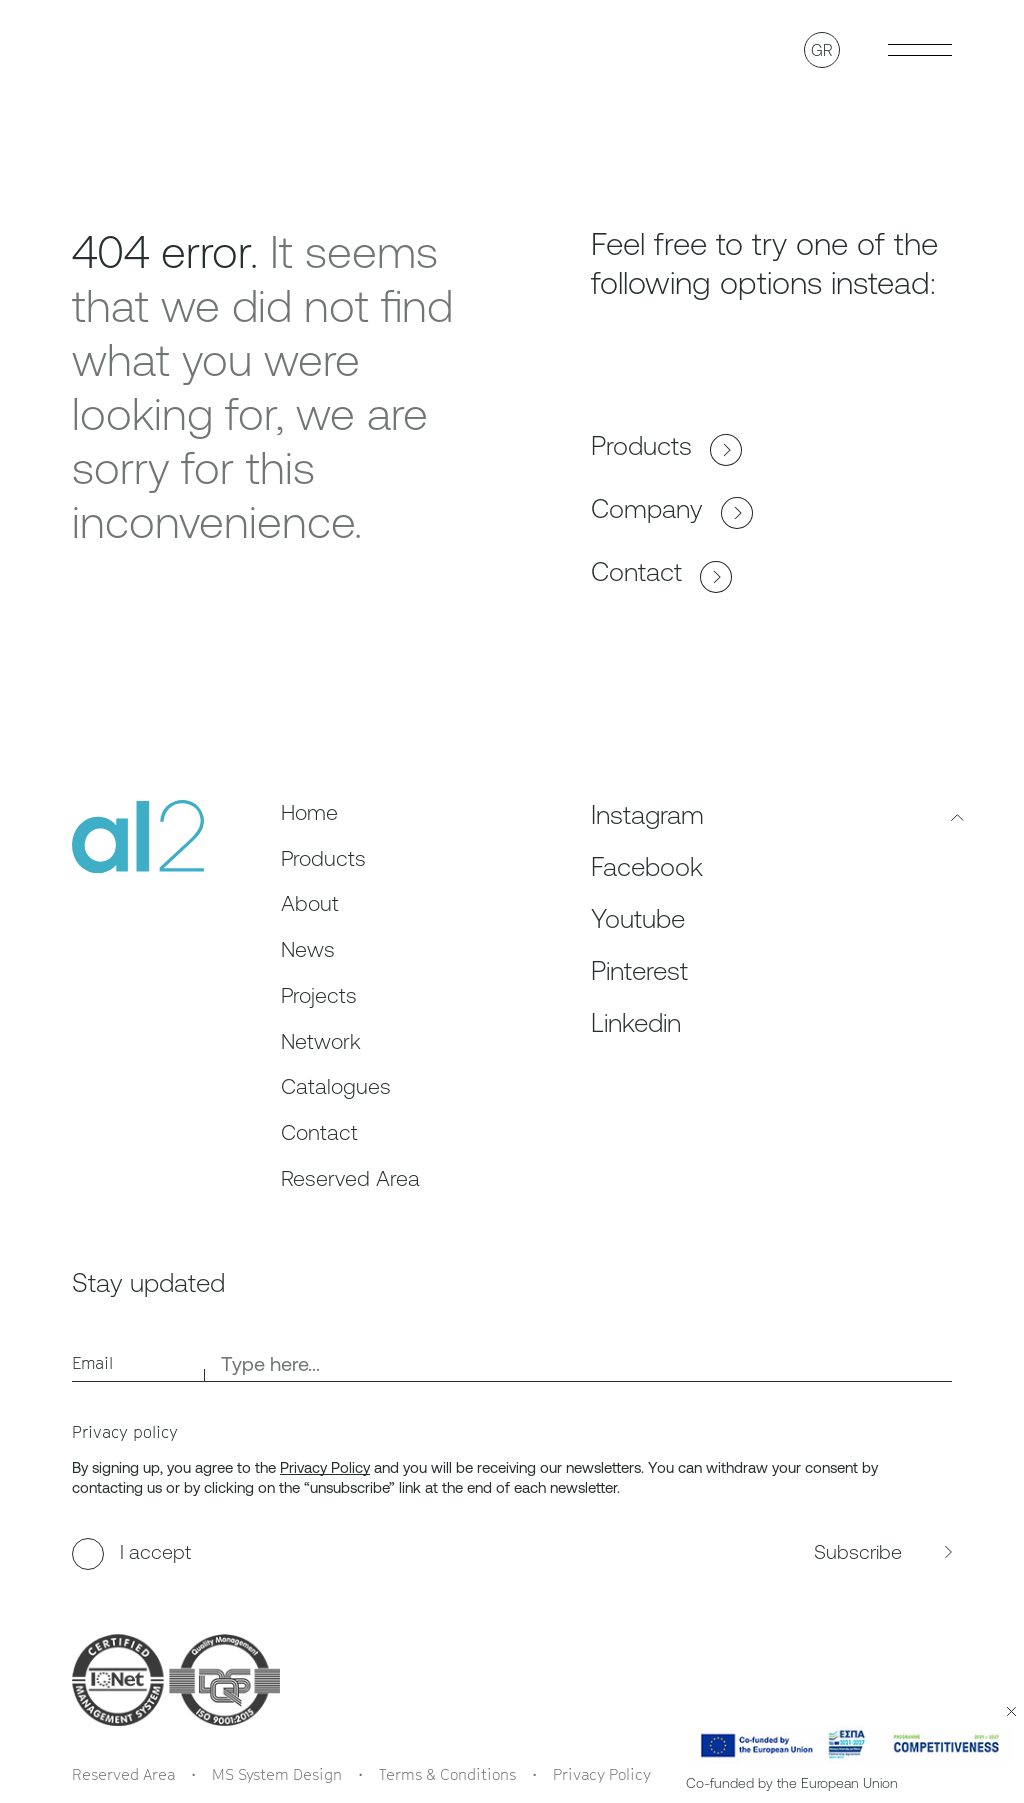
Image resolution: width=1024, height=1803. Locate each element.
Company (672, 509)
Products (666, 446)
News (308, 949)
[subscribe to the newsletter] (728, 1554)
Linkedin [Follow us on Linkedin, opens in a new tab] (636, 1023)
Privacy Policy (325, 1467)
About (310, 903)
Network (321, 1041)
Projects (319, 995)
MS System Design (277, 1774)
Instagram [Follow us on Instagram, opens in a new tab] (647, 815)
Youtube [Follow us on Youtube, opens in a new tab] (638, 919)
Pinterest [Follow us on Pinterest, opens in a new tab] (639, 971)
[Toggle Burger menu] (920, 50)
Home (309, 812)
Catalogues (336, 1086)
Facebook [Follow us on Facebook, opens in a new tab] (647, 867)
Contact (661, 572)
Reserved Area (350, 1178)
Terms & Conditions (447, 1774)
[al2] (138, 836)
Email (92, 1363)
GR (822, 50)
